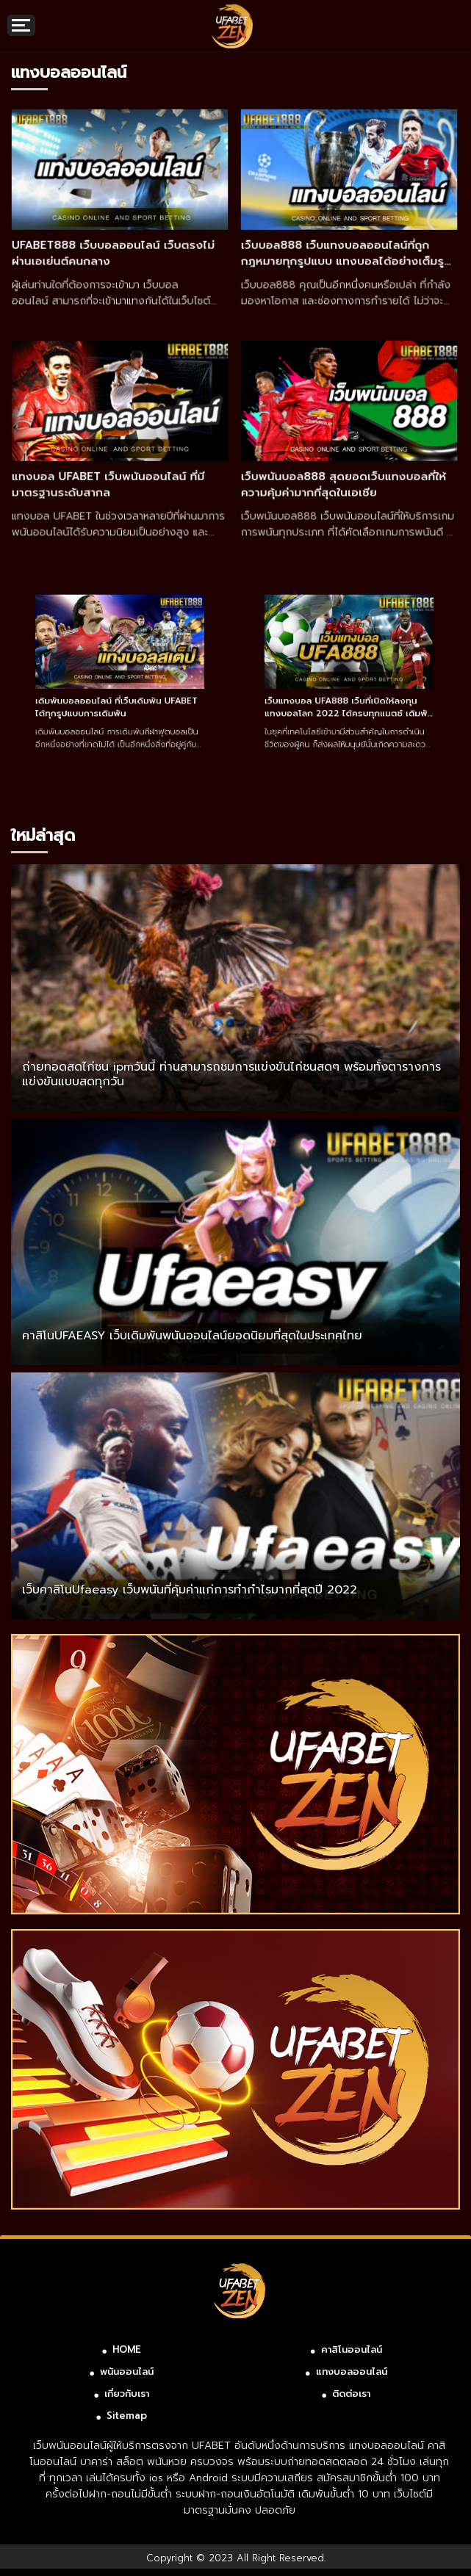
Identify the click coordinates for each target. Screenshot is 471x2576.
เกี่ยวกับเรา (126, 2393)
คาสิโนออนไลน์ (351, 2349)
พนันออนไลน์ (127, 2371)
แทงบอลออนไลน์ (351, 2371)
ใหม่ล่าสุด (43, 835)
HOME (126, 2349)
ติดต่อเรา (351, 2393)
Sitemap (127, 2416)
